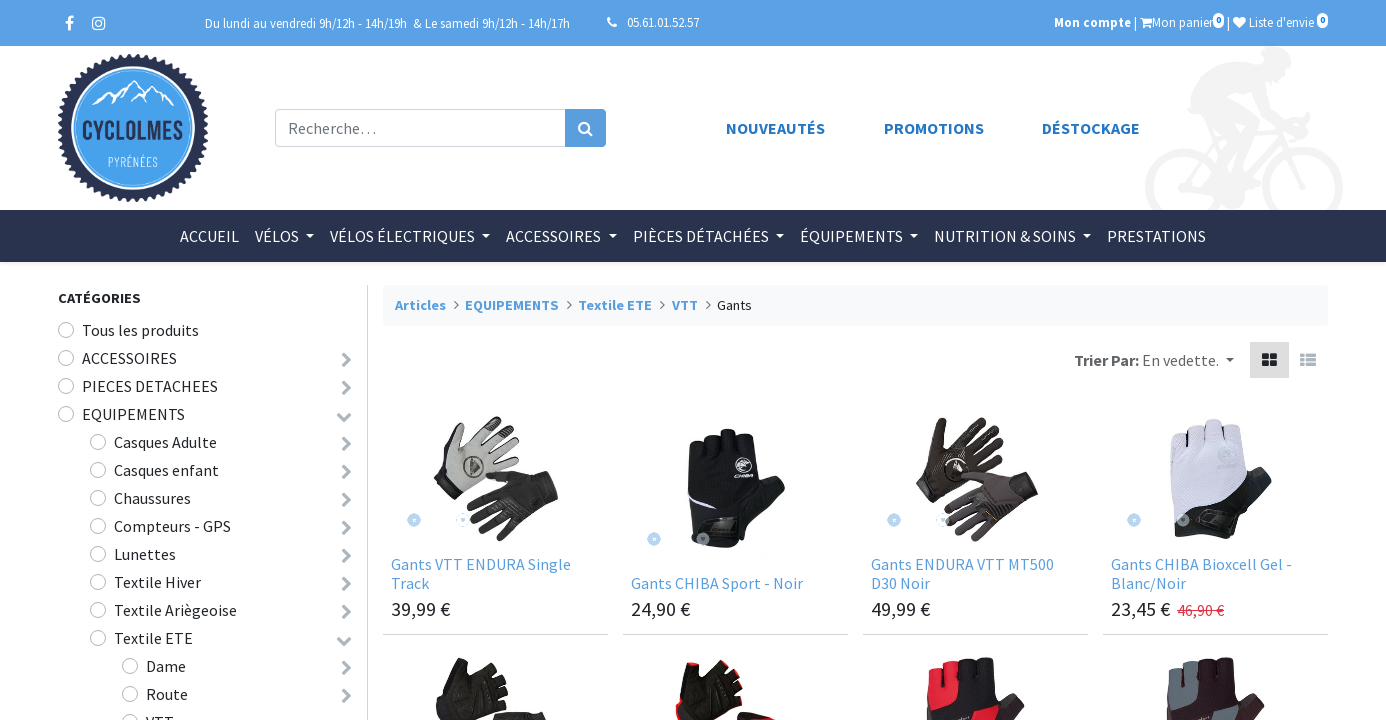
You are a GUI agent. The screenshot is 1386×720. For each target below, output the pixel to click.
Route (167, 694)
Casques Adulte (165, 442)
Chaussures (152, 498)
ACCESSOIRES (129, 358)
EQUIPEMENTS (133, 414)
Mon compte (1092, 22)
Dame (166, 666)
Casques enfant (166, 470)
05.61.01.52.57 (663, 22)
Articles (420, 305)
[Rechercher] (585, 128)
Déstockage (1091, 128)
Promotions (934, 128)
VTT (685, 305)
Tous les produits (140, 330)
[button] (1188, 360)
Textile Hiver (157, 582)
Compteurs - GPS (172, 526)
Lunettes (145, 554)
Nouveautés (775, 128)
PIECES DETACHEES (150, 386)
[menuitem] (209, 236)
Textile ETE (153, 638)
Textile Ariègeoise (175, 610)
